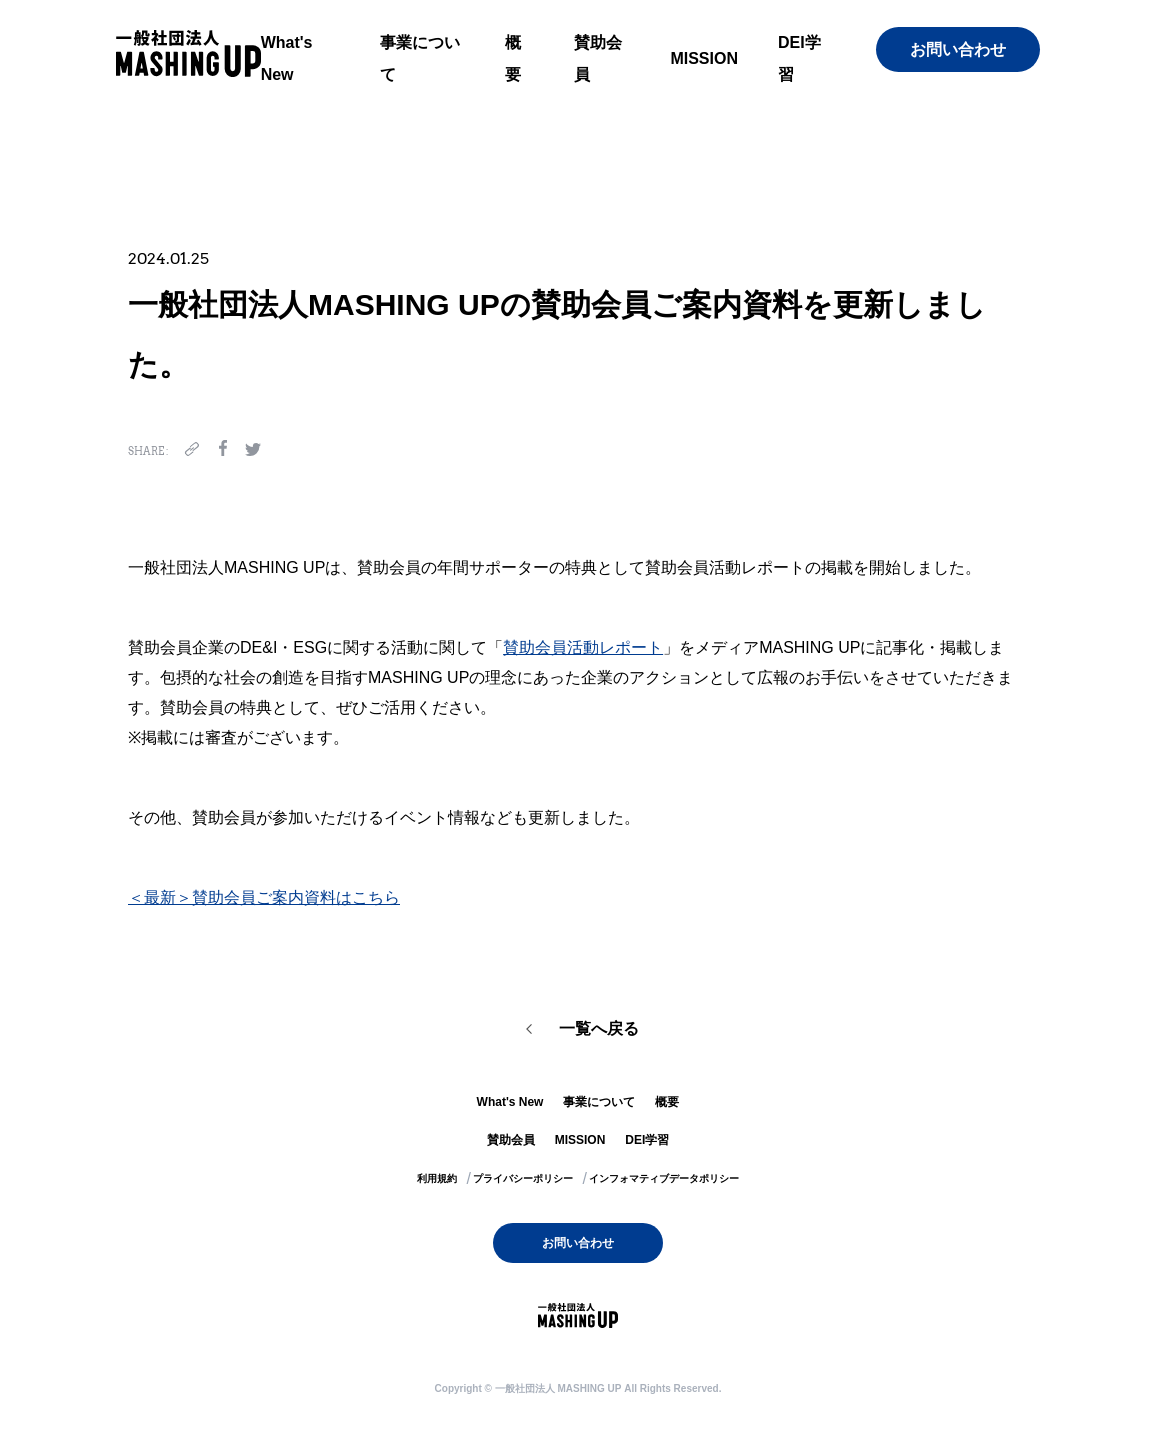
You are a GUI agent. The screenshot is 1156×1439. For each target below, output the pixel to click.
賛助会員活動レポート (583, 647)
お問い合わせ (958, 49)
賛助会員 (511, 1140)
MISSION (704, 58)
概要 (667, 1102)
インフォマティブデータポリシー (664, 1178)
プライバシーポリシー (523, 1178)
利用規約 (437, 1178)
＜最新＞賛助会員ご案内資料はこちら (264, 897)
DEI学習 (647, 1140)
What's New (510, 1102)
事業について (599, 1102)
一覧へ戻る (599, 1028)
